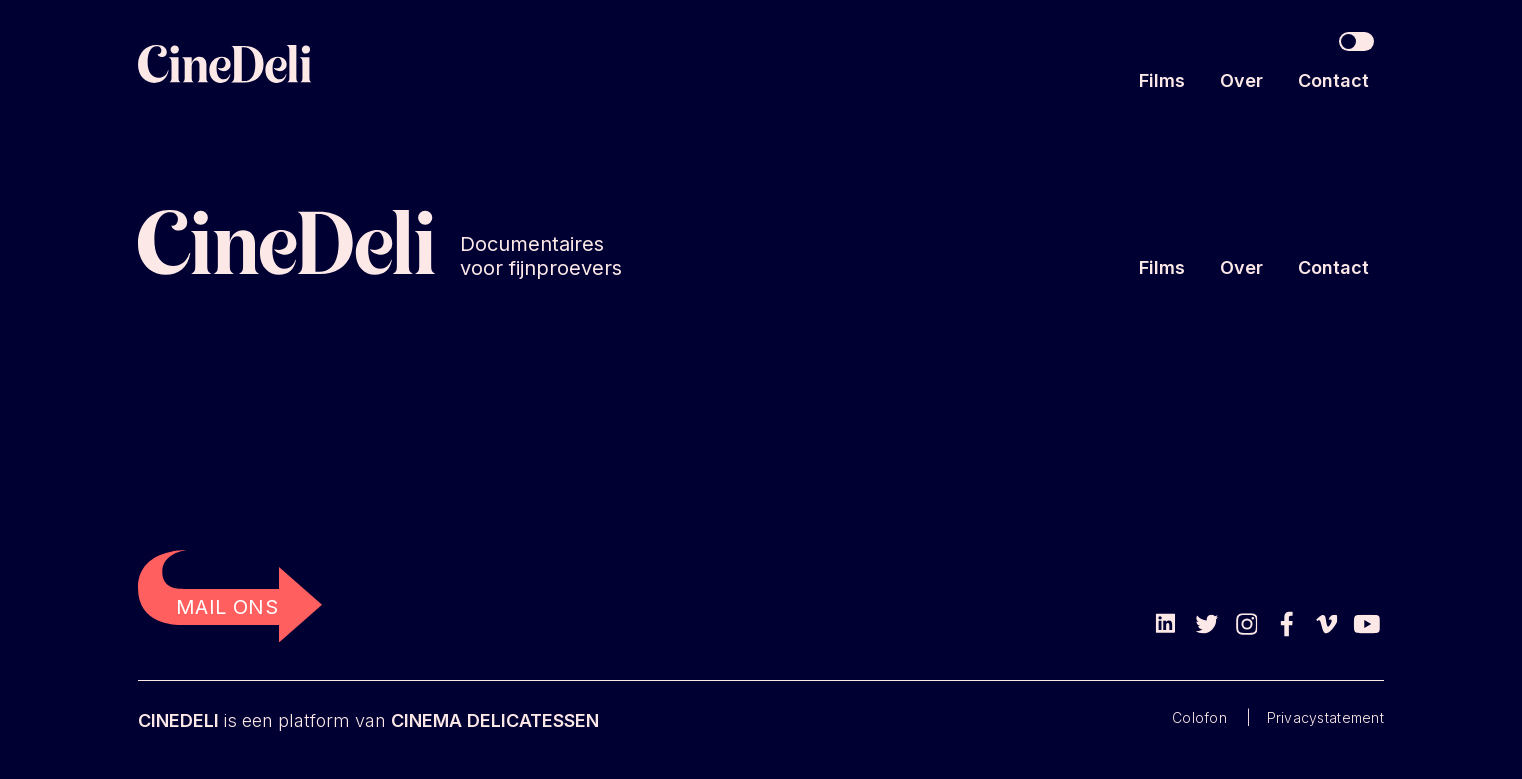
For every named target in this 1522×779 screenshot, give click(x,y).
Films (1162, 80)
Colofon (1199, 717)
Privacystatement (1325, 717)
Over (1241, 80)
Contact (1333, 80)
